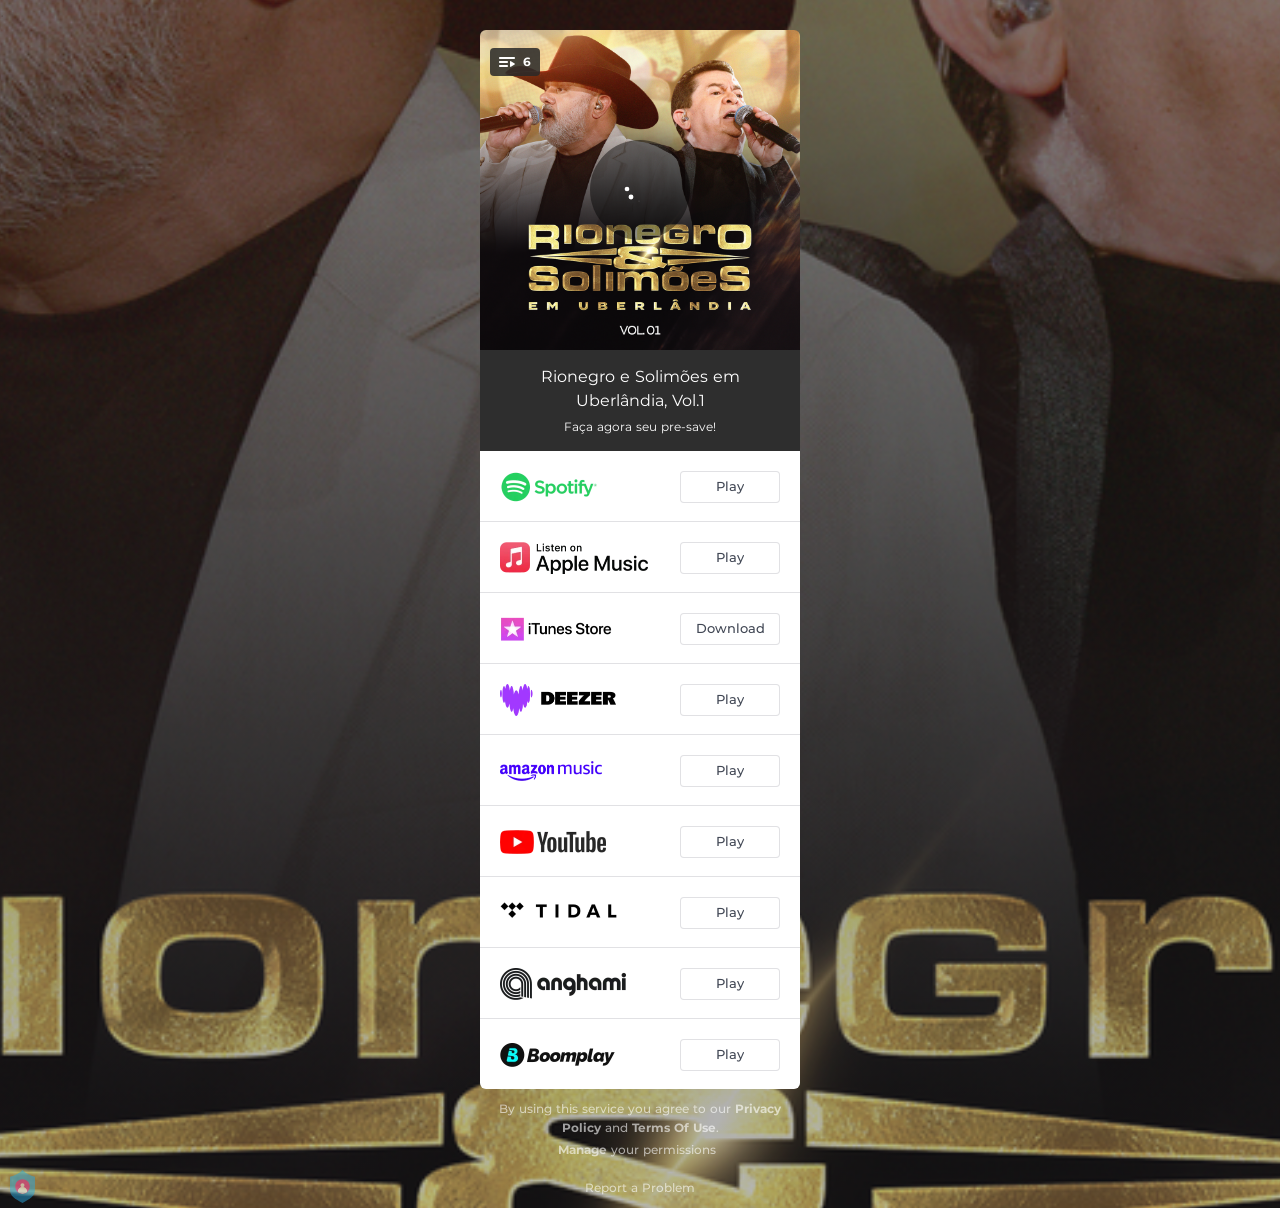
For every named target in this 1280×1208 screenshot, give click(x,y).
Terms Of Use (674, 1127)
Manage (582, 1149)
